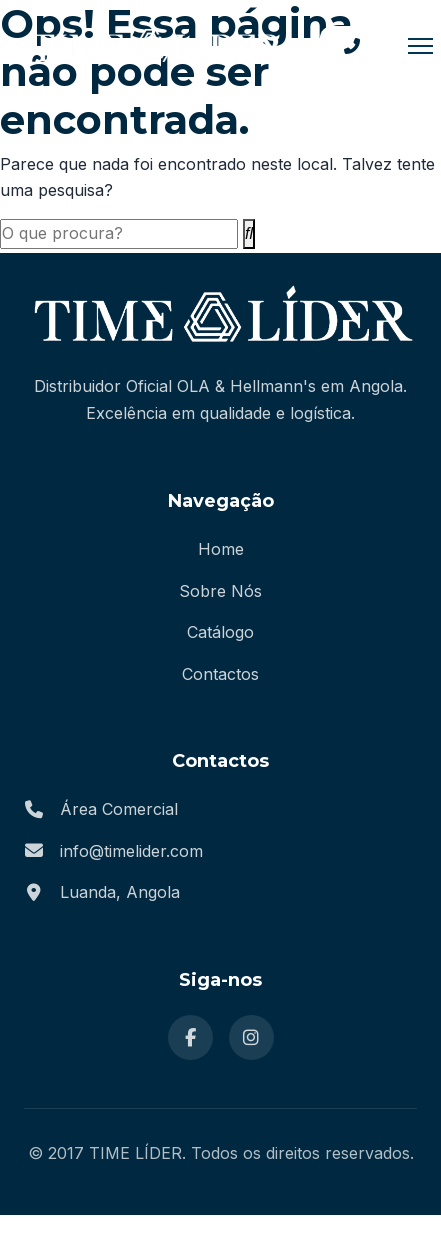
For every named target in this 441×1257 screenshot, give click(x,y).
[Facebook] (190, 1037)
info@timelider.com (131, 851)
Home (221, 549)
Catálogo (220, 632)
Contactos (220, 674)
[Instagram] (251, 1037)
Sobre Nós (220, 591)
